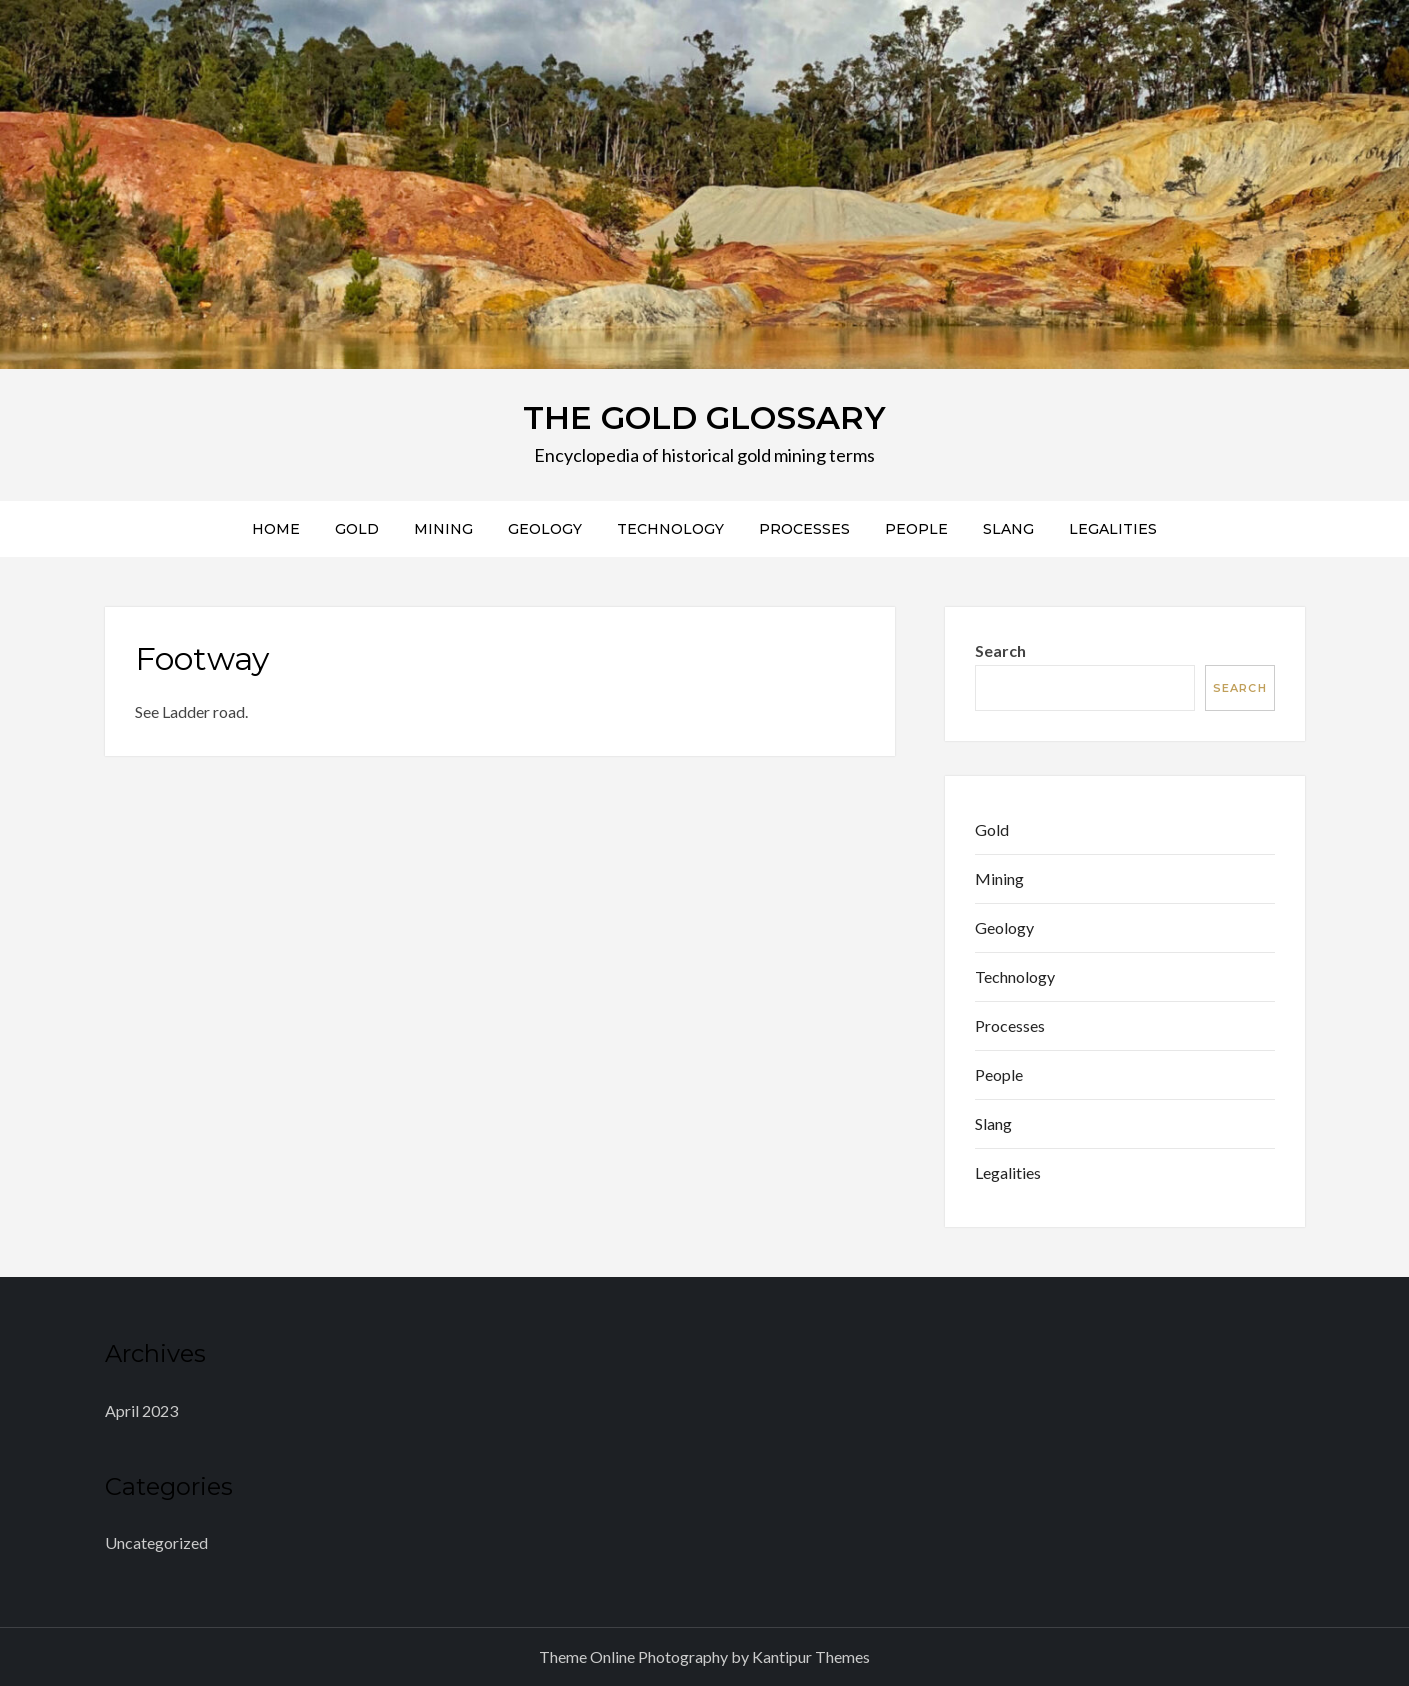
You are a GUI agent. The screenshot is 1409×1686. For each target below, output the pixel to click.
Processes (804, 529)
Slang (1008, 529)
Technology (670, 529)
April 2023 (141, 1410)
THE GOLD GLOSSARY (704, 417)
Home (276, 529)
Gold (357, 529)
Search (1000, 650)
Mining (443, 529)
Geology (545, 529)
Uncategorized (156, 1542)
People (916, 529)
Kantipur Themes (811, 1656)
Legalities (1113, 529)
